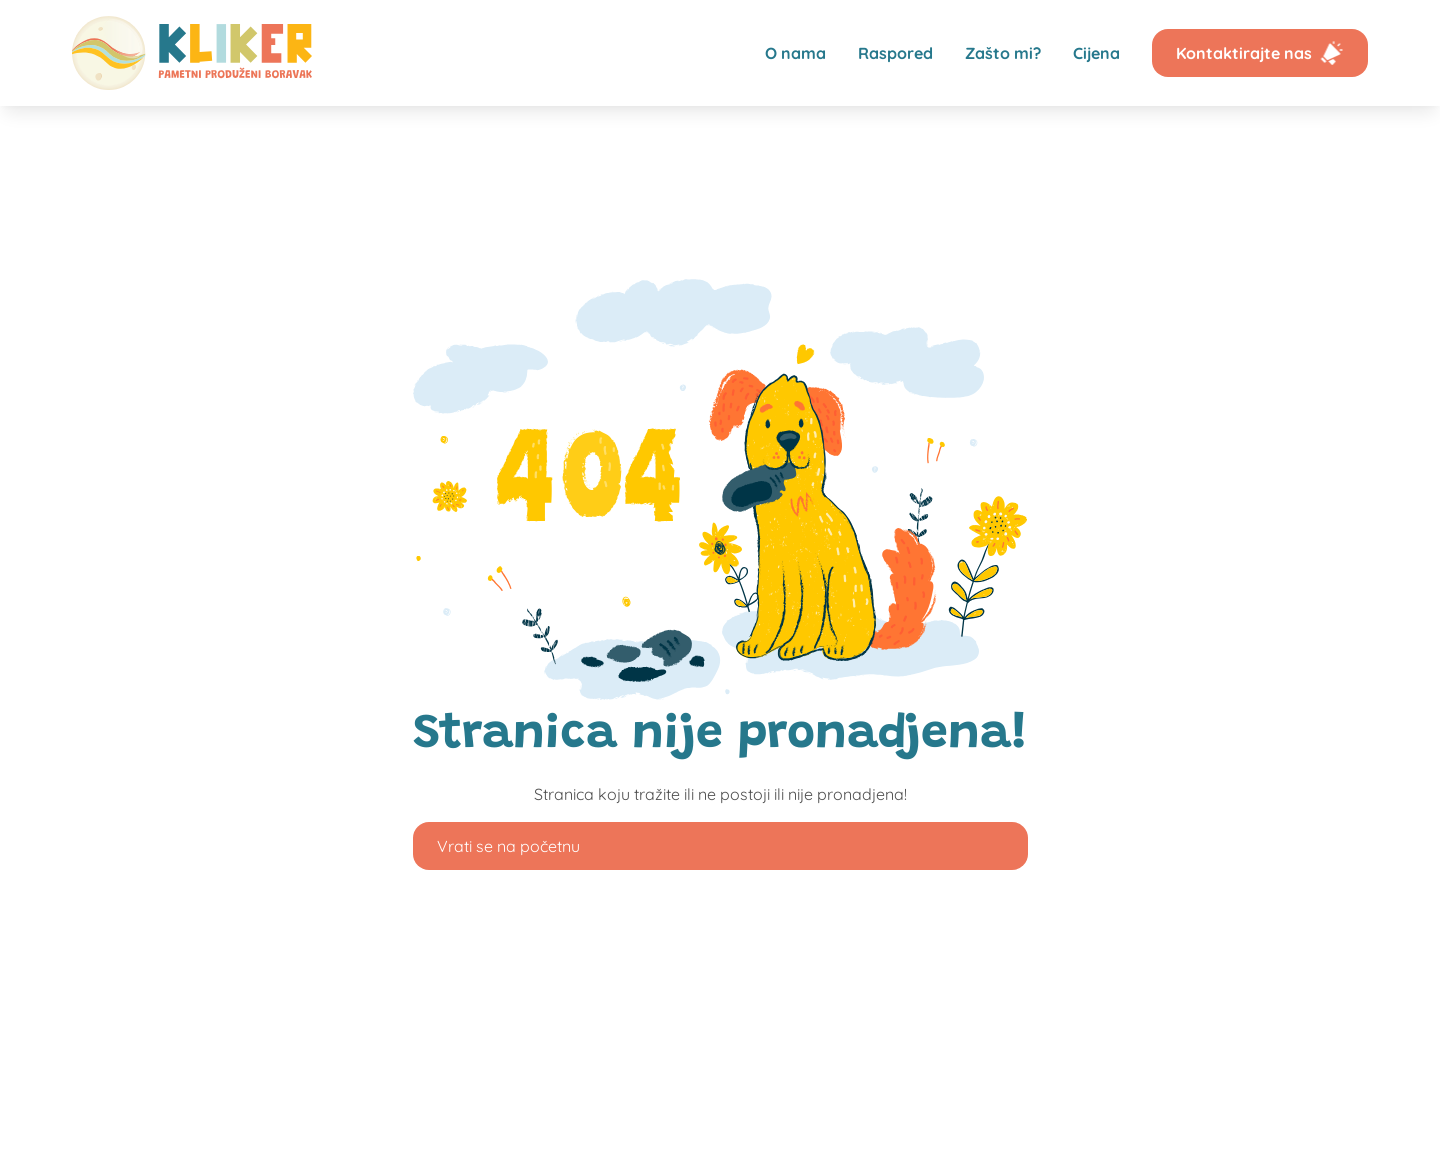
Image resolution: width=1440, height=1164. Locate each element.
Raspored (895, 53)
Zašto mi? (1003, 53)
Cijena (1096, 53)
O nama (795, 53)
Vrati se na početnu (508, 846)
